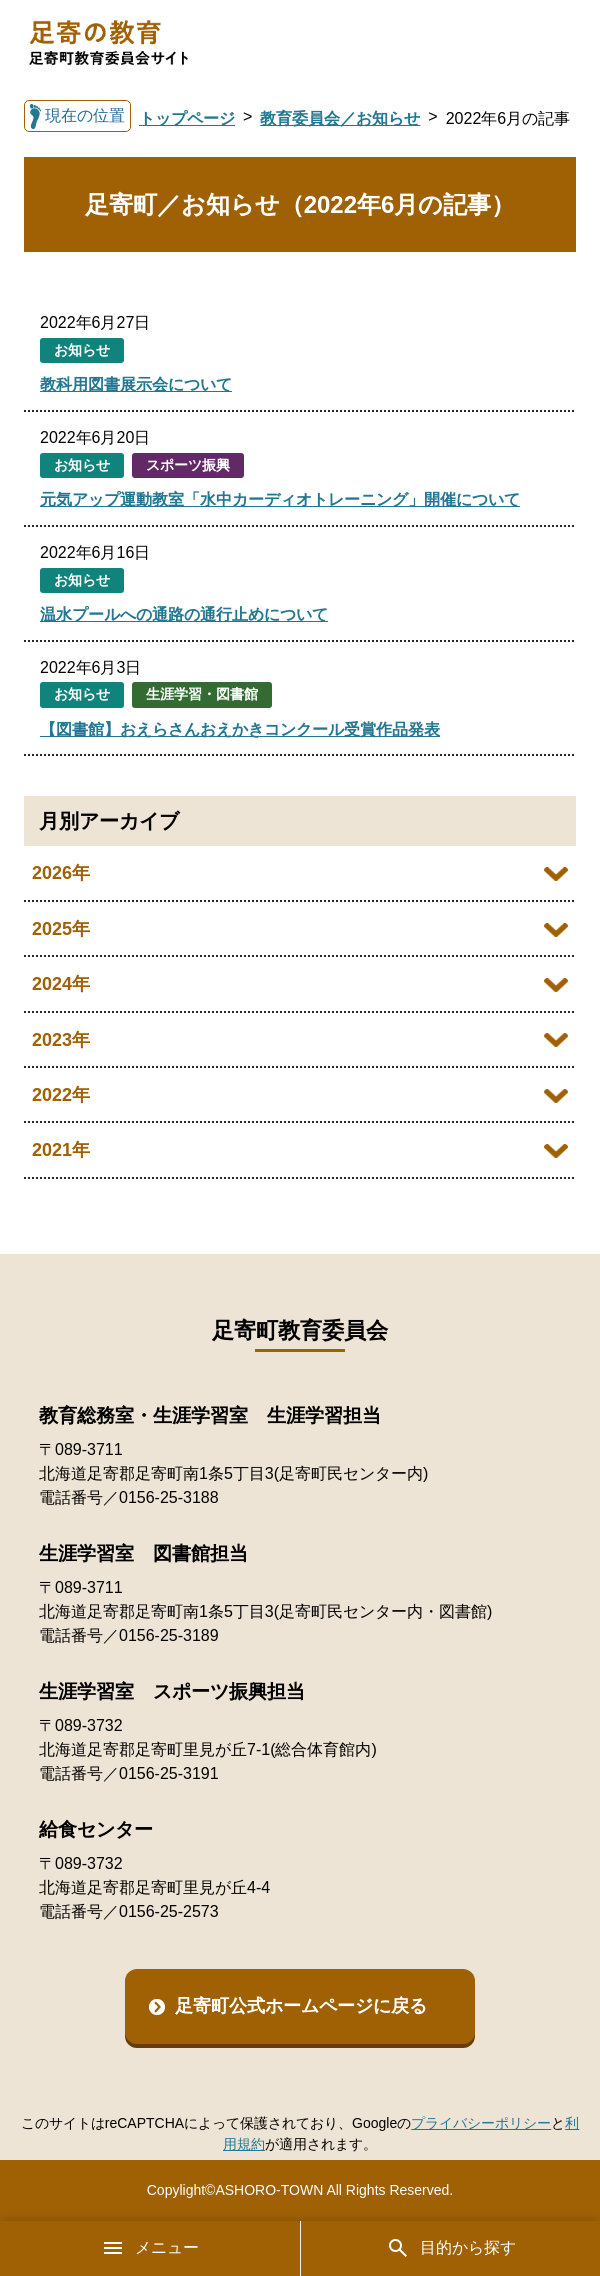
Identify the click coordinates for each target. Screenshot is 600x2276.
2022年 (61, 1095)
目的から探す (451, 2248)
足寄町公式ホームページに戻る (301, 2006)
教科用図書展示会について (136, 384)
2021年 (61, 1150)
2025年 (61, 929)
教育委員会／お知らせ (340, 118)
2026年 (61, 873)
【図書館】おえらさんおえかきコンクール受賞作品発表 (240, 729)
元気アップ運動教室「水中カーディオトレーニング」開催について (280, 499)
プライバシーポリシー (481, 2123)
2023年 (61, 1040)
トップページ (187, 118)
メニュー (150, 2248)
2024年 (61, 984)
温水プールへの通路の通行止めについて (184, 614)
